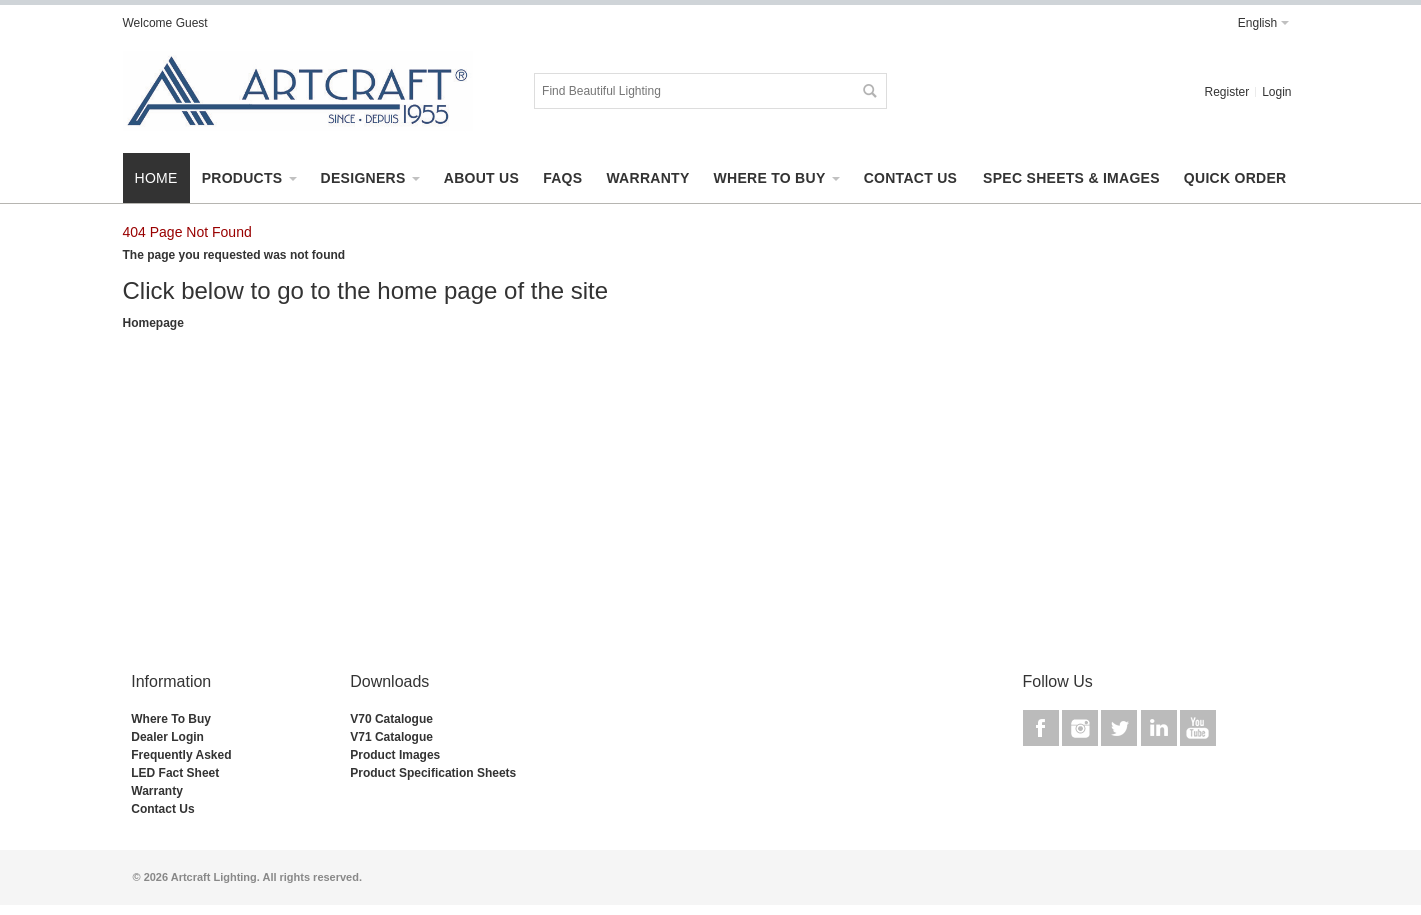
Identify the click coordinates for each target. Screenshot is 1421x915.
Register (1226, 92)
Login (1276, 92)
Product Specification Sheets (433, 773)
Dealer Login (167, 737)
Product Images (395, 755)
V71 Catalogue (391, 737)
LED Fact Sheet (175, 773)
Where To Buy (171, 719)
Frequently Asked (181, 755)
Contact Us (162, 809)
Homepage (153, 323)
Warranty (157, 791)
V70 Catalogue (391, 719)
